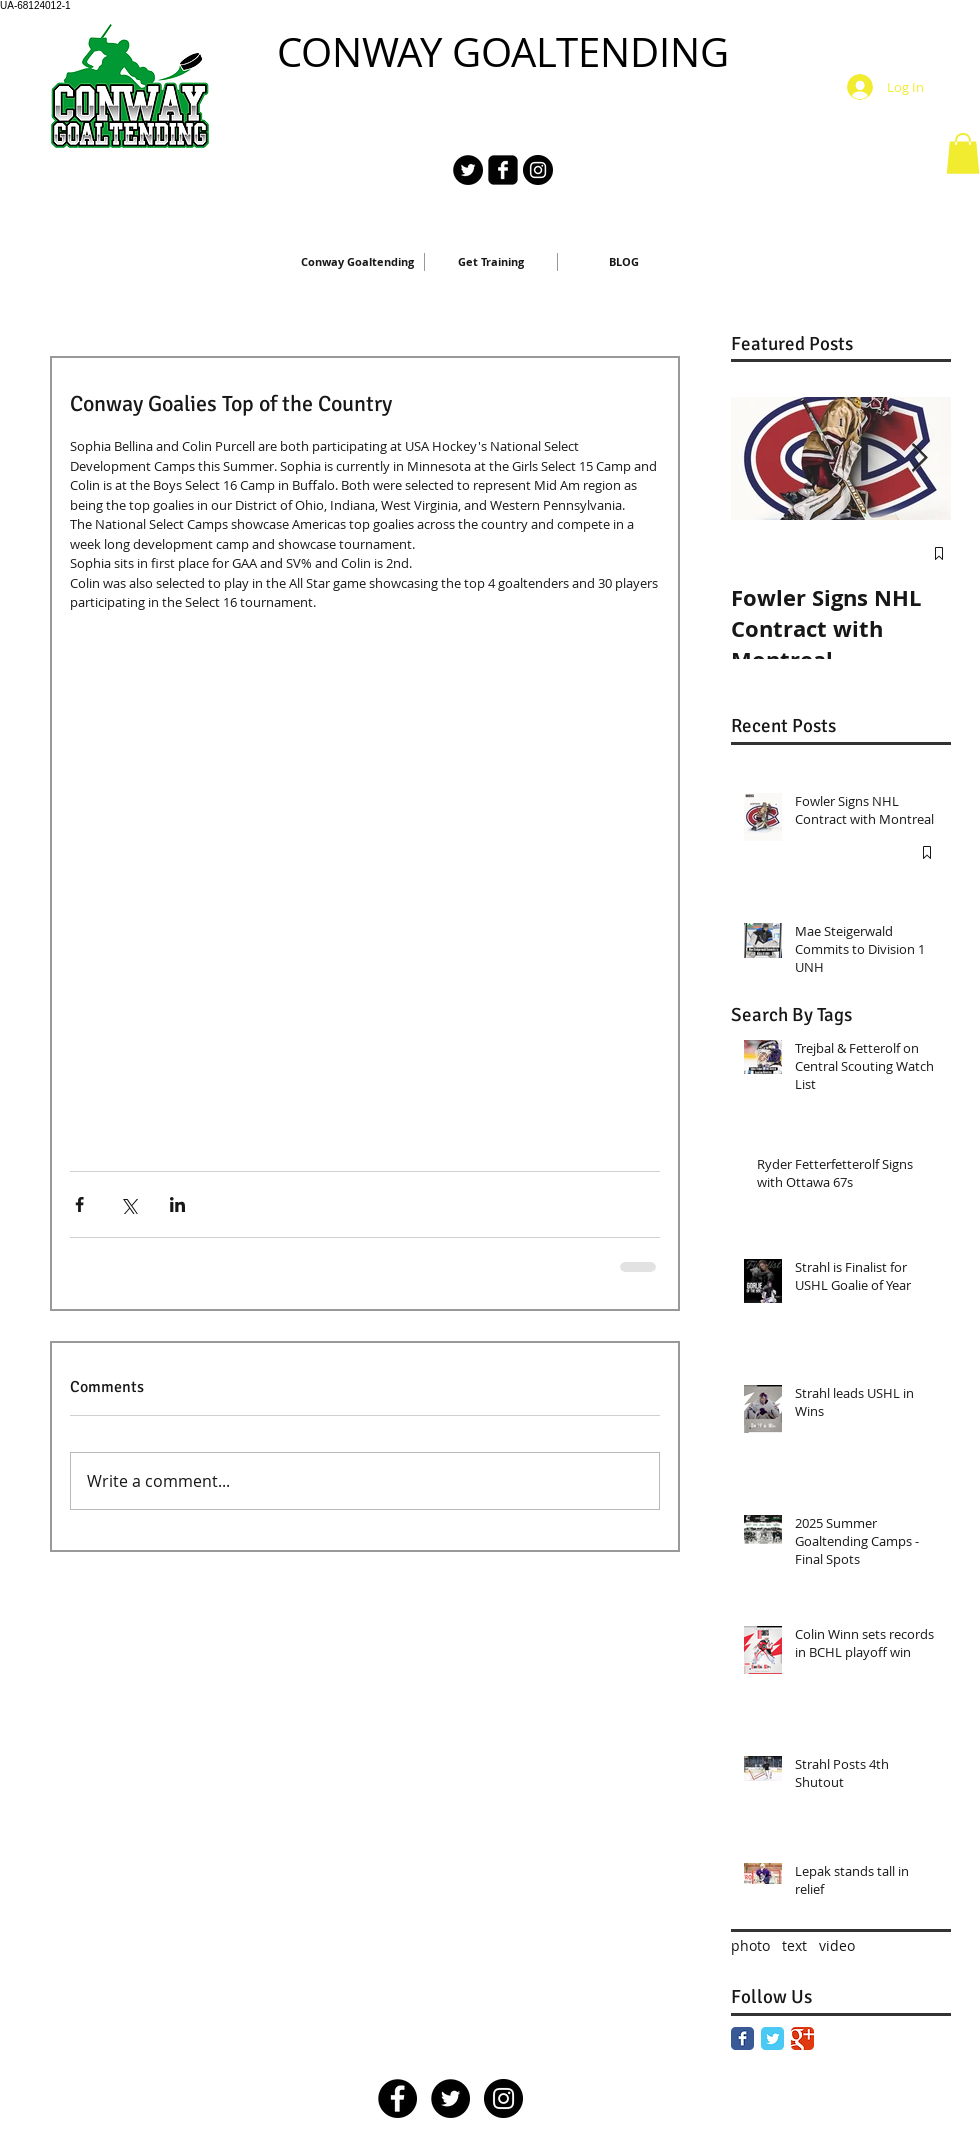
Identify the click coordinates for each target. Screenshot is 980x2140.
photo (750, 1945)
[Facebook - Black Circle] (397, 2098)
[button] (963, 153)
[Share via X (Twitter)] (128, 1204)
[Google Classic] (802, 2038)
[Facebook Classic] (742, 2038)
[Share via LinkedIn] (177, 1204)
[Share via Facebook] (79, 1204)
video (837, 1945)
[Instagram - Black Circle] (538, 170)
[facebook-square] (503, 170)
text (794, 1945)
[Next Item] (919, 458)
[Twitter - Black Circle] (468, 170)
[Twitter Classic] (772, 2038)
